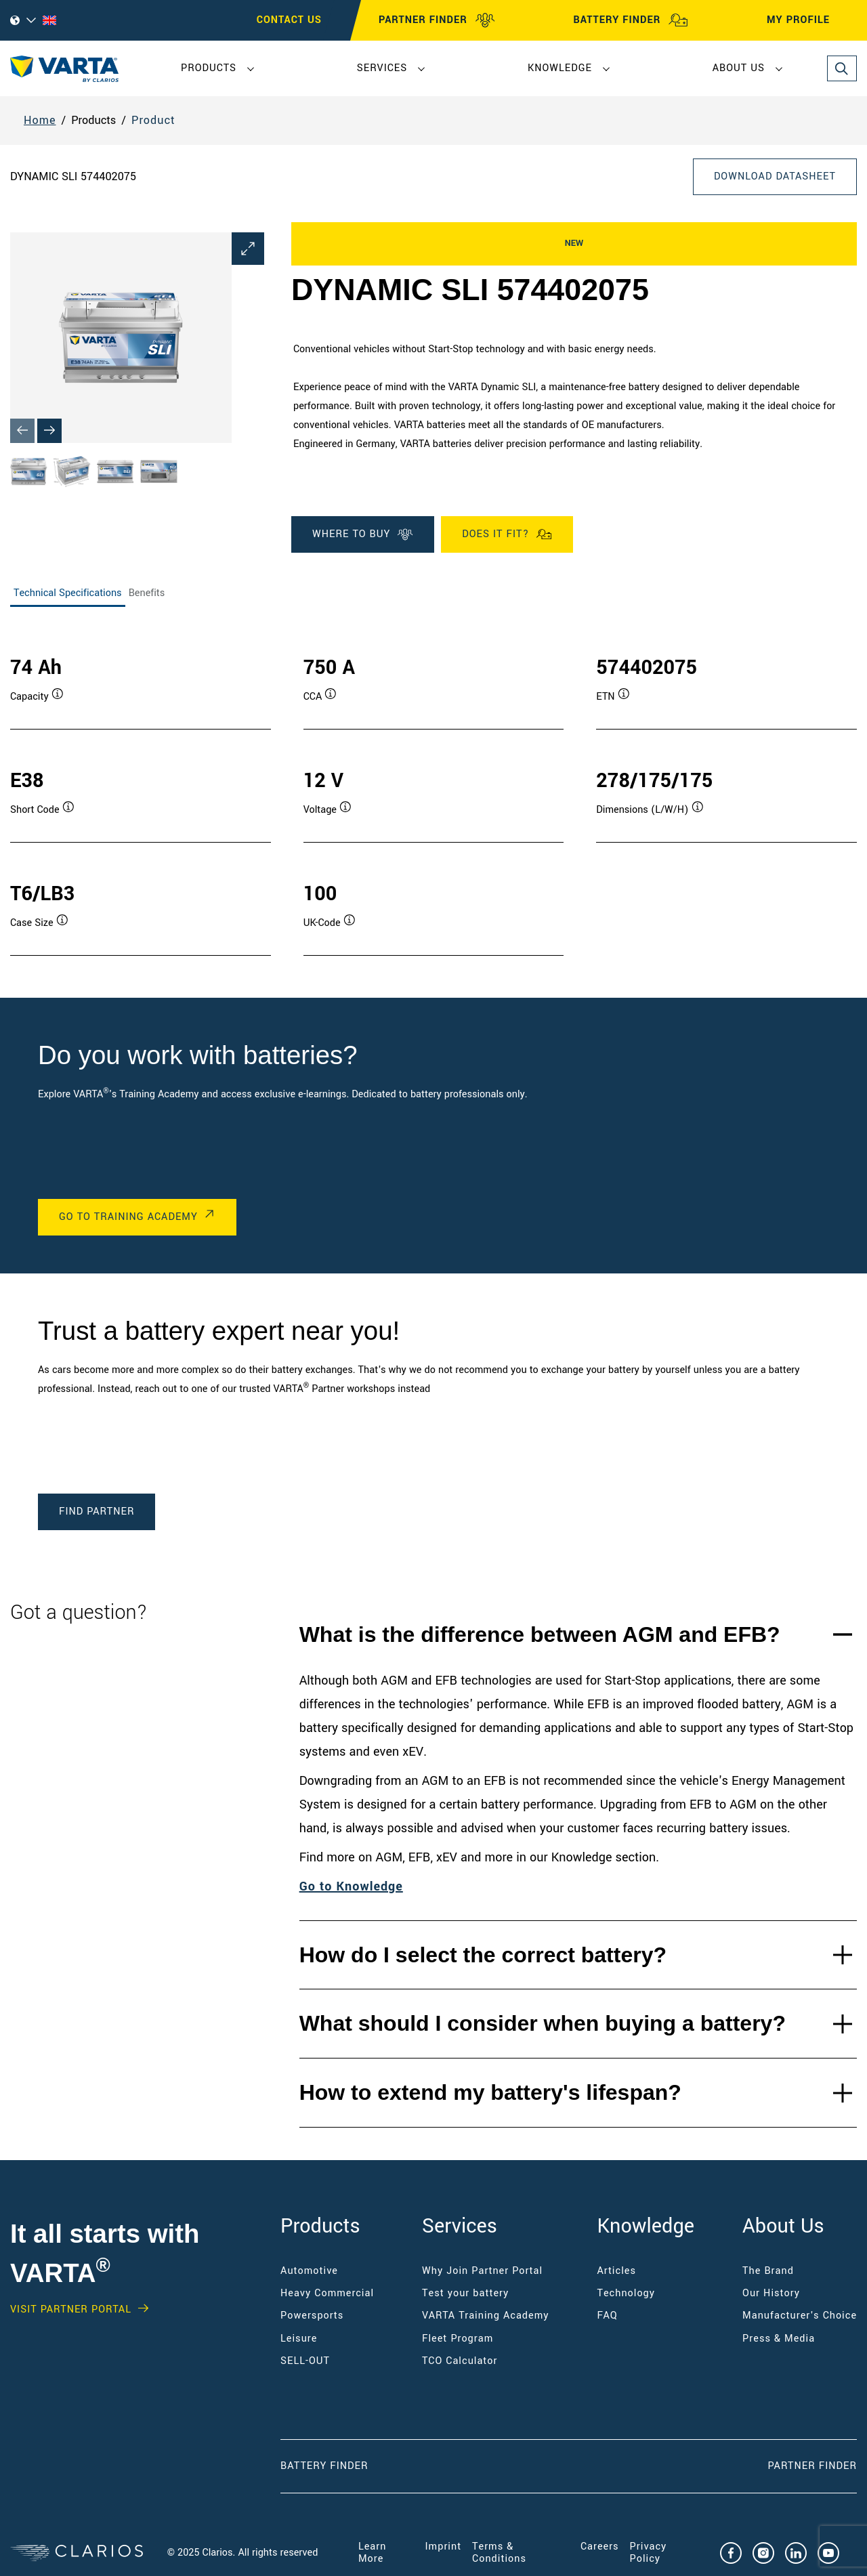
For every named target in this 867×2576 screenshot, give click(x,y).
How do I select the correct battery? (483, 1955)
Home (40, 120)
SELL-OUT (305, 2361)
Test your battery (465, 2293)
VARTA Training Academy (485, 2315)
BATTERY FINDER (630, 20)
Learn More (372, 2552)
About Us (739, 68)
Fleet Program (457, 2338)
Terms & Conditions (499, 2552)
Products (208, 68)
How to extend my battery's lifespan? (490, 2092)
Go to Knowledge (351, 1886)
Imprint (443, 2546)
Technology (626, 2293)
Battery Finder (324, 2466)
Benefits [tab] (147, 593)
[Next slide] (49, 431)
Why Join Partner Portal (482, 2271)
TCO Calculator (459, 2361)
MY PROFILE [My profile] (810, 20)
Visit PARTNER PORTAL (70, 2310)
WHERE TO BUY (362, 534)
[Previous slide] (22, 431)
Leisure (298, 2338)
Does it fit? (507, 534)
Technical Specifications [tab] (68, 593)
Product (153, 120)
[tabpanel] (433, 791)
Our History (771, 2293)
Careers (599, 2546)
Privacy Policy (648, 2552)
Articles (616, 2271)
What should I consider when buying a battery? (542, 2023)
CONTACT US (289, 20)
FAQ (607, 2315)
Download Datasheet (775, 176)
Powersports (311, 2315)
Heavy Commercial (327, 2293)
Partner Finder (812, 2466)
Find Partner (96, 1511)
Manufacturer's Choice (799, 2315)
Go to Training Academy (128, 1217)
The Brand (768, 2271)
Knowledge (560, 68)
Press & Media (778, 2338)
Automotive (309, 2271)
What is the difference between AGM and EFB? (539, 1634)
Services (382, 68)
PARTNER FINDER (437, 20)
